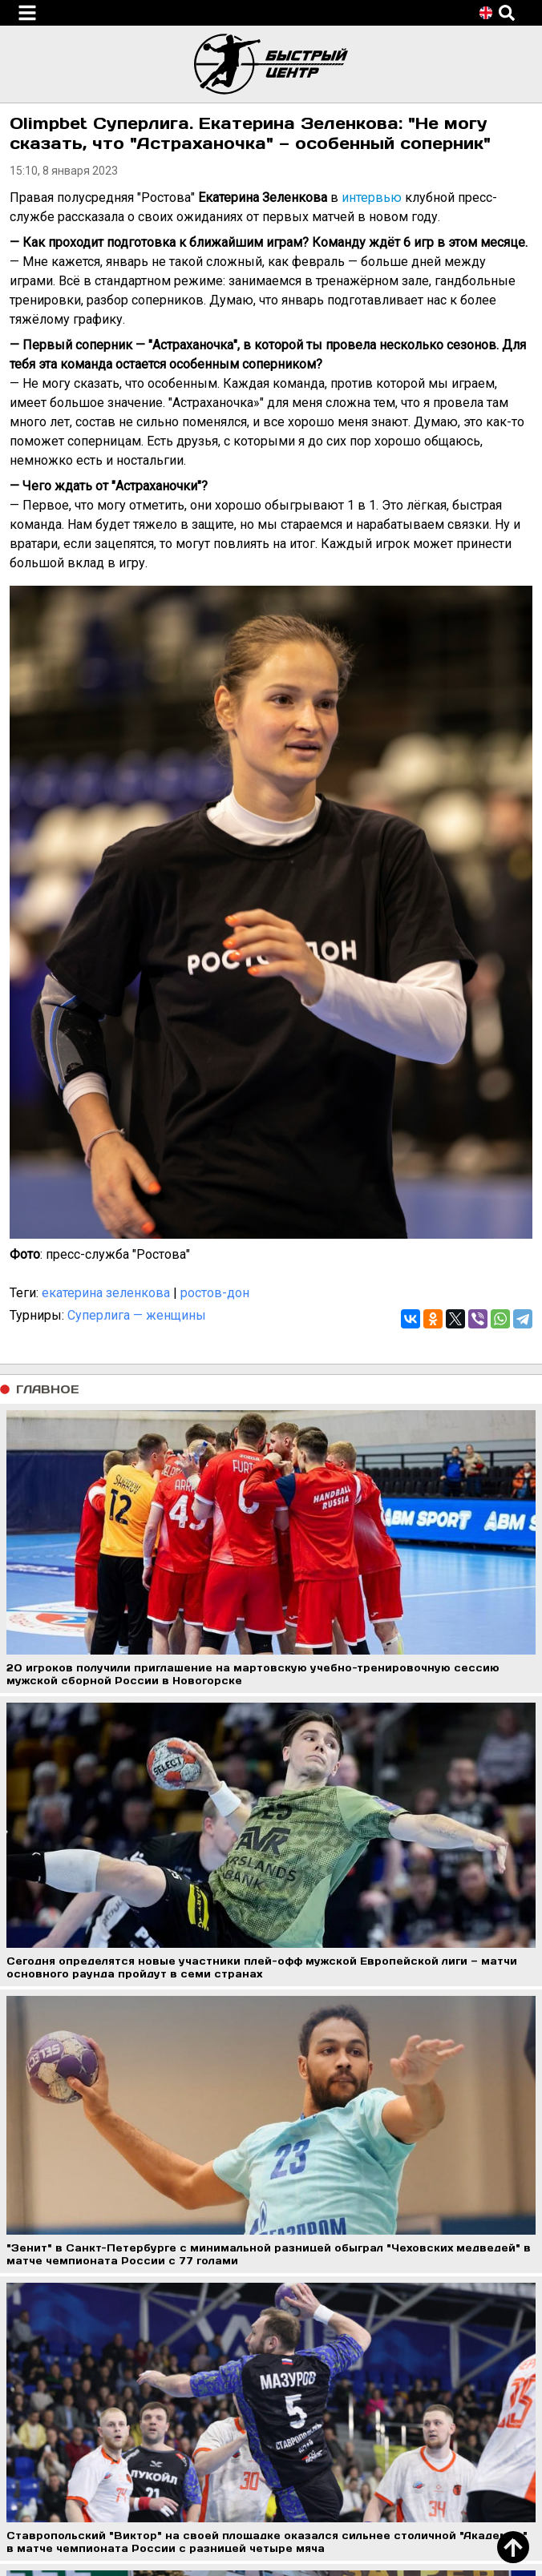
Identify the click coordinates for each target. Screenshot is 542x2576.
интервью (372, 197)
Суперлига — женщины (136, 1315)
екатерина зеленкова (106, 1292)
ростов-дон (214, 1292)
